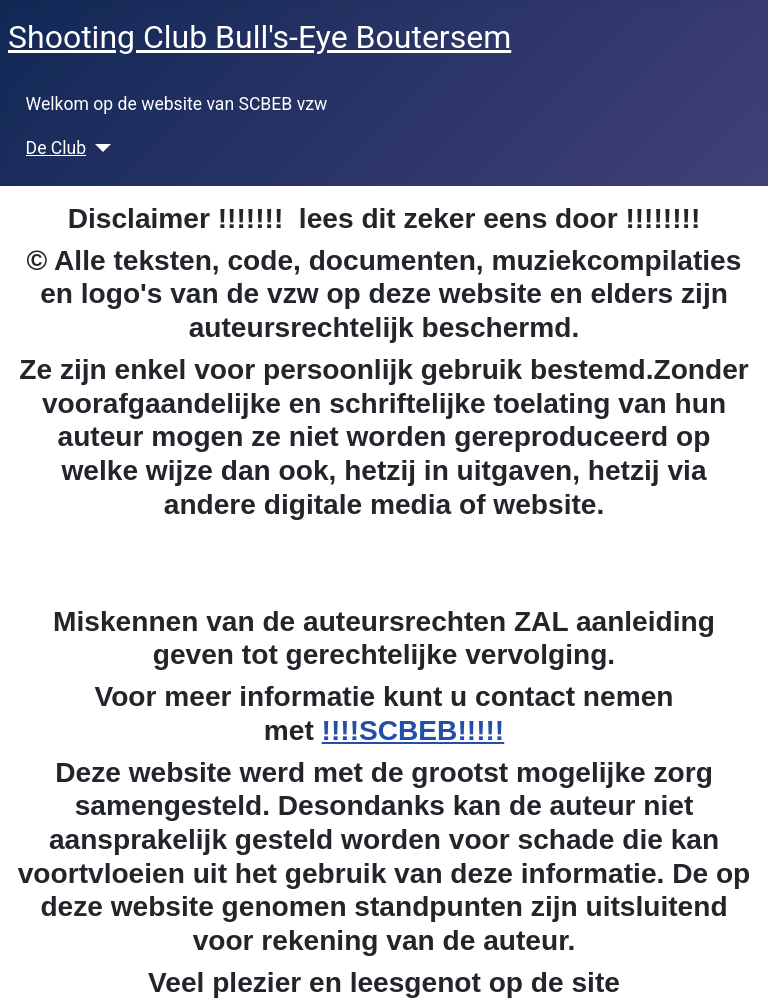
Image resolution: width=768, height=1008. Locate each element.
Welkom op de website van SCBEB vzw (177, 104)
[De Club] (98, 148)
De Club (56, 148)
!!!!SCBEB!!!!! (413, 730)
